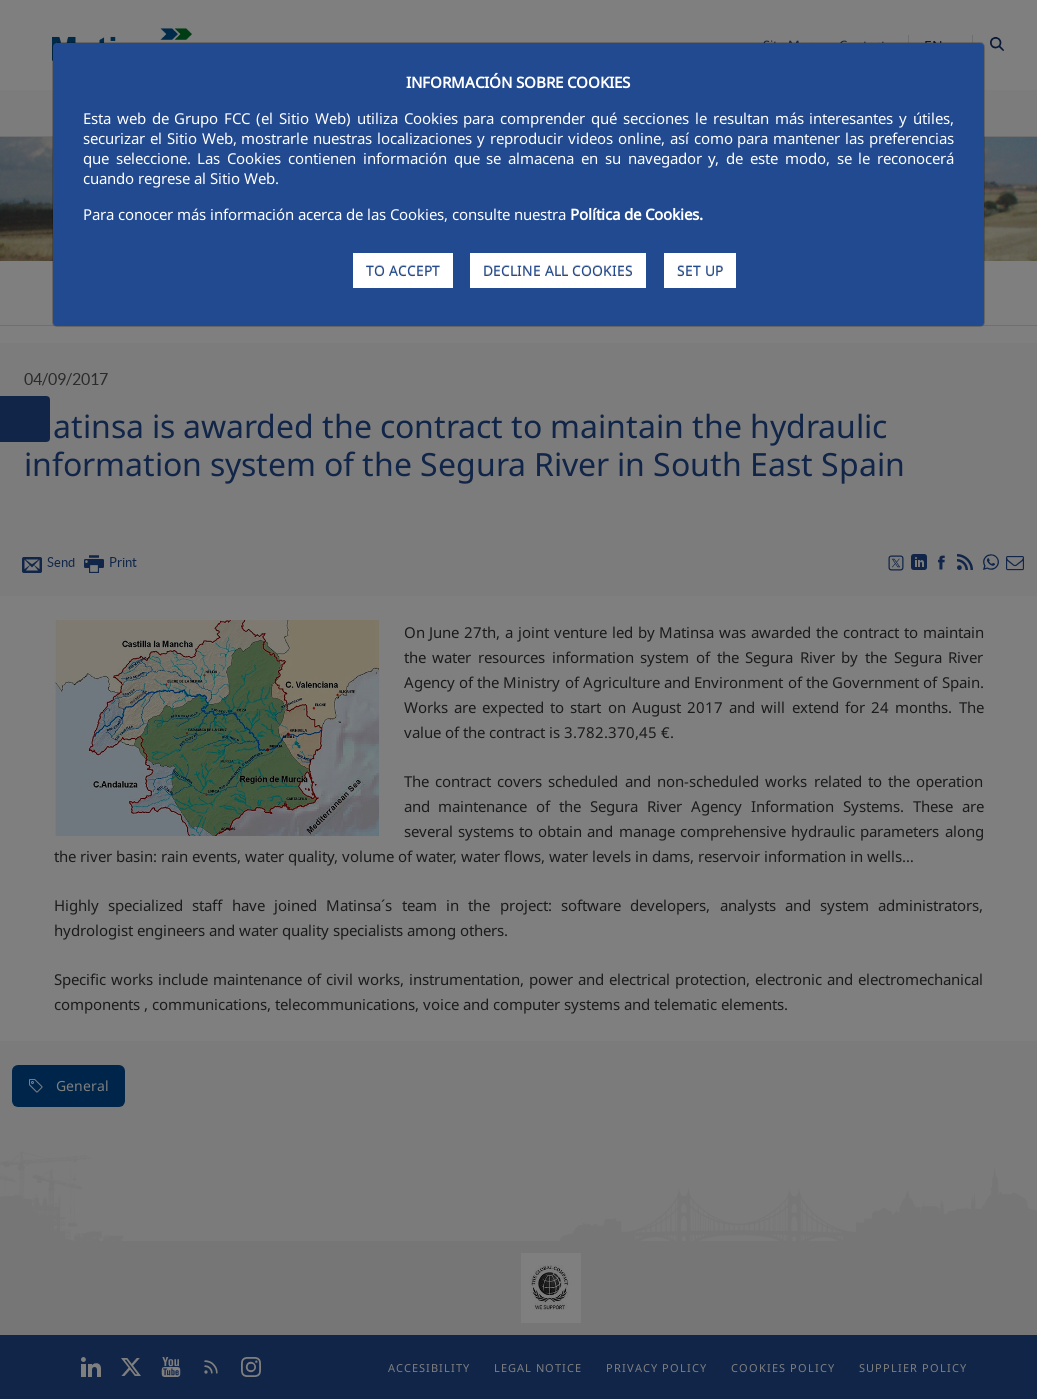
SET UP (700, 270)
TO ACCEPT (403, 270)
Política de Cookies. (636, 214)
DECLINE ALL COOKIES (558, 270)
